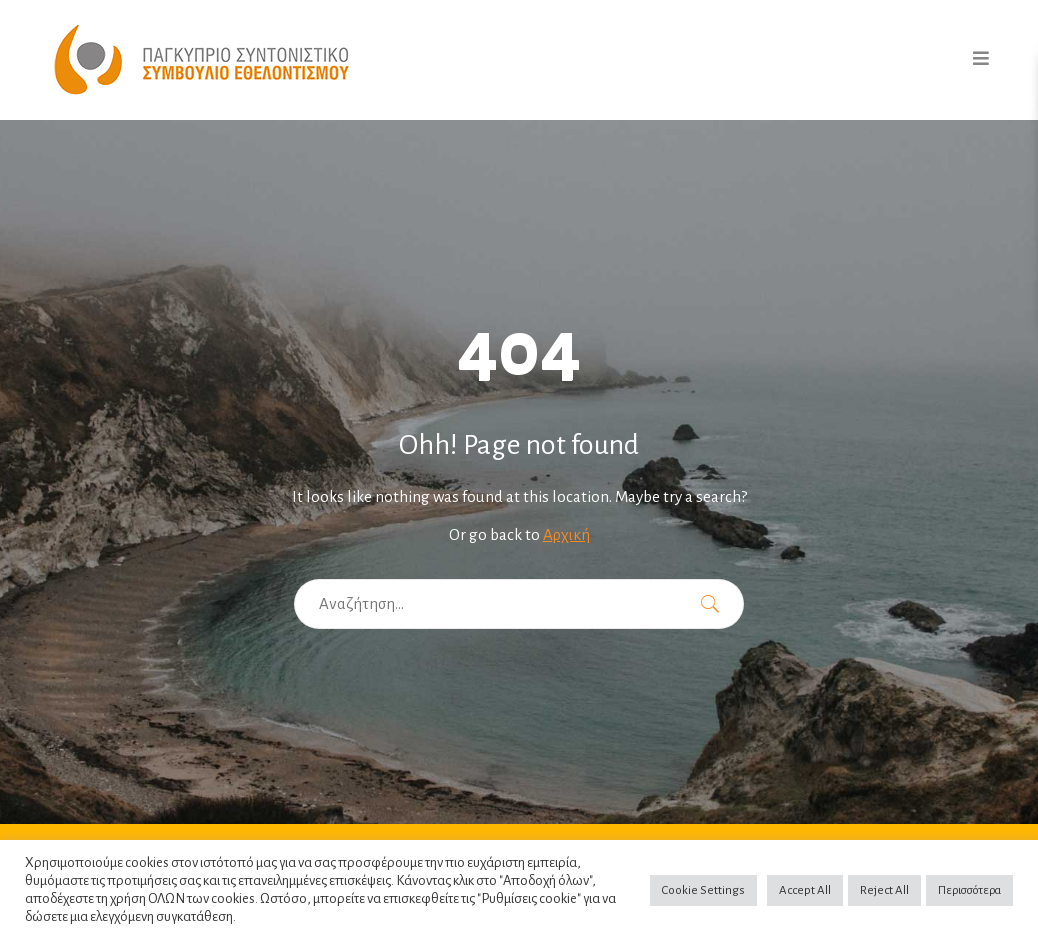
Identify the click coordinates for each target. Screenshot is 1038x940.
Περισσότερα (969, 890)
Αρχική (566, 534)
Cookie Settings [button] (703, 890)
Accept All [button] (805, 890)
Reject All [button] (884, 890)
